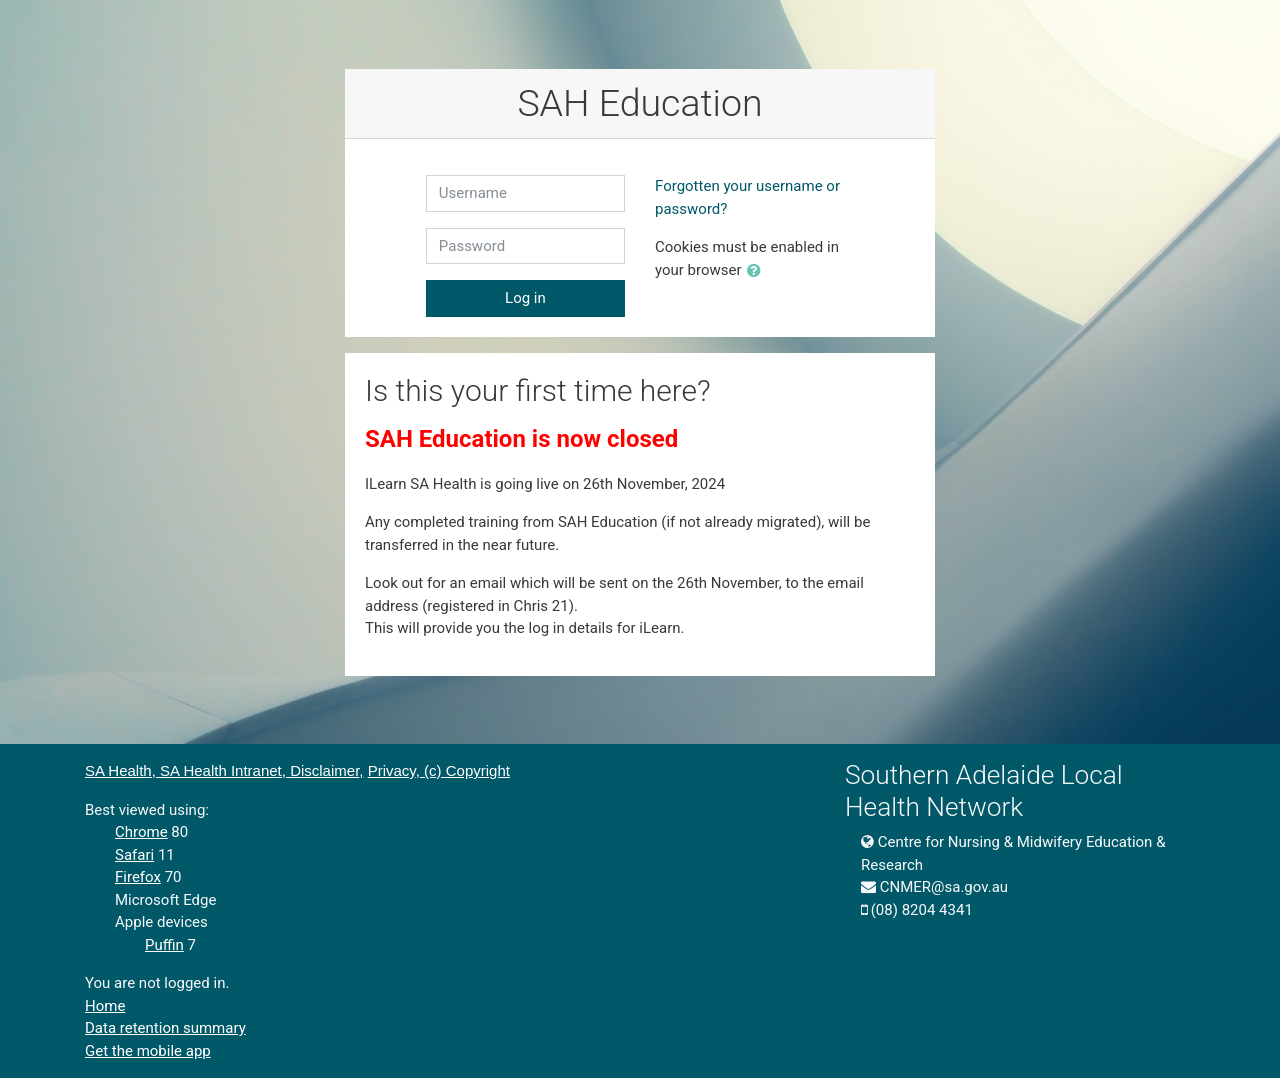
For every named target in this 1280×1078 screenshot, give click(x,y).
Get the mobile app (148, 1051)
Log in (525, 298)
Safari (134, 855)
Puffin (164, 945)
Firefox (138, 877)
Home (105, 1006)
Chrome (141, 832)
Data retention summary (165, 1028)
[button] (758, 271)
